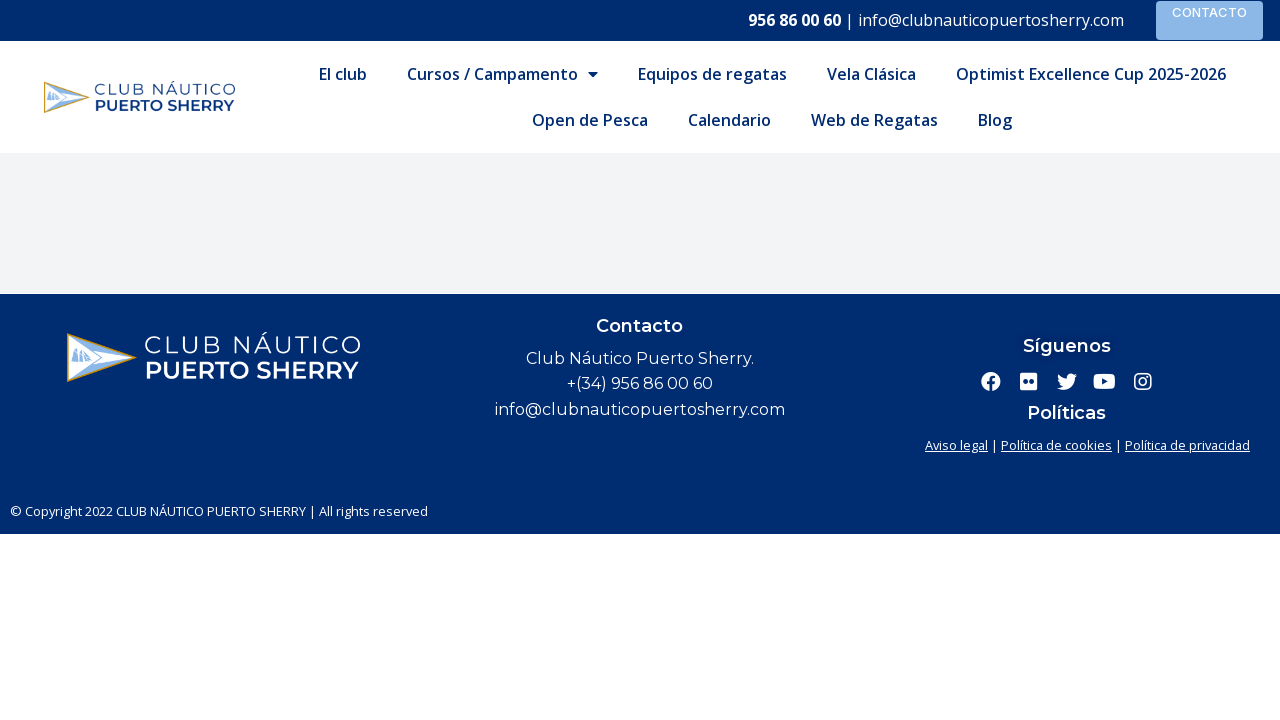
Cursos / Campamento (502, 74)
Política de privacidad (1187, 445)
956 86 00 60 (794, 20)
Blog (995, 120)
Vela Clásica (871, 74)
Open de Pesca (590, 120)
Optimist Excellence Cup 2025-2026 (1091, 74)
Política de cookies (1056, 445)
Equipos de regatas (712, 74)
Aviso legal (956, 445)
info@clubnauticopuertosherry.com (991, 20)
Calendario (729, 120)
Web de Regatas (874, 120)
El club (343, 74)
